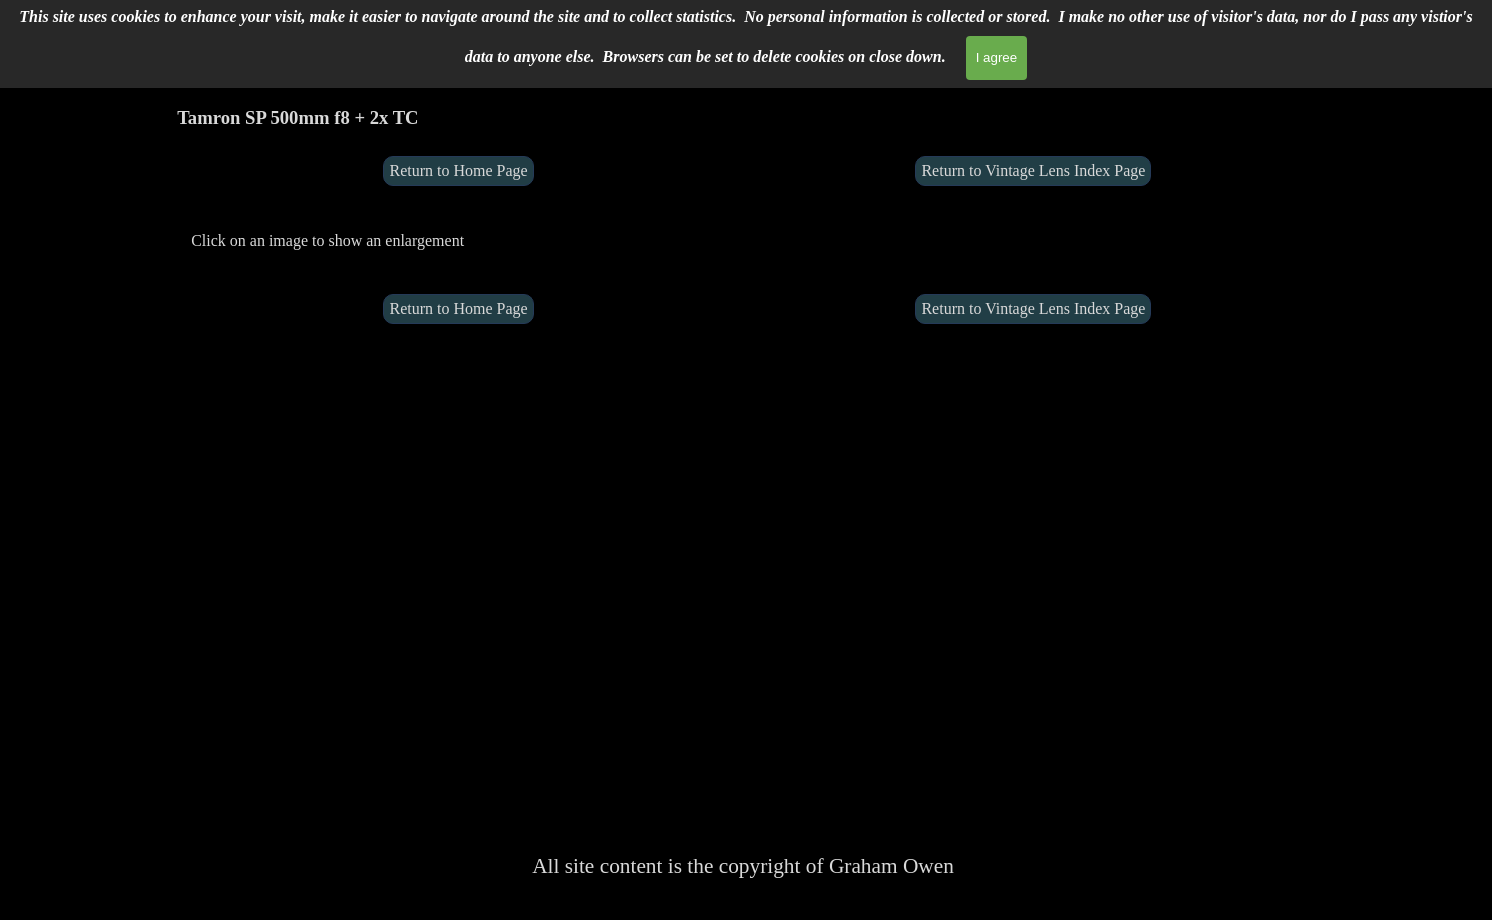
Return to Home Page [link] (458, 170)
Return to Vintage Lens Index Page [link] (1033, 170)
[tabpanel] (458, 240)
